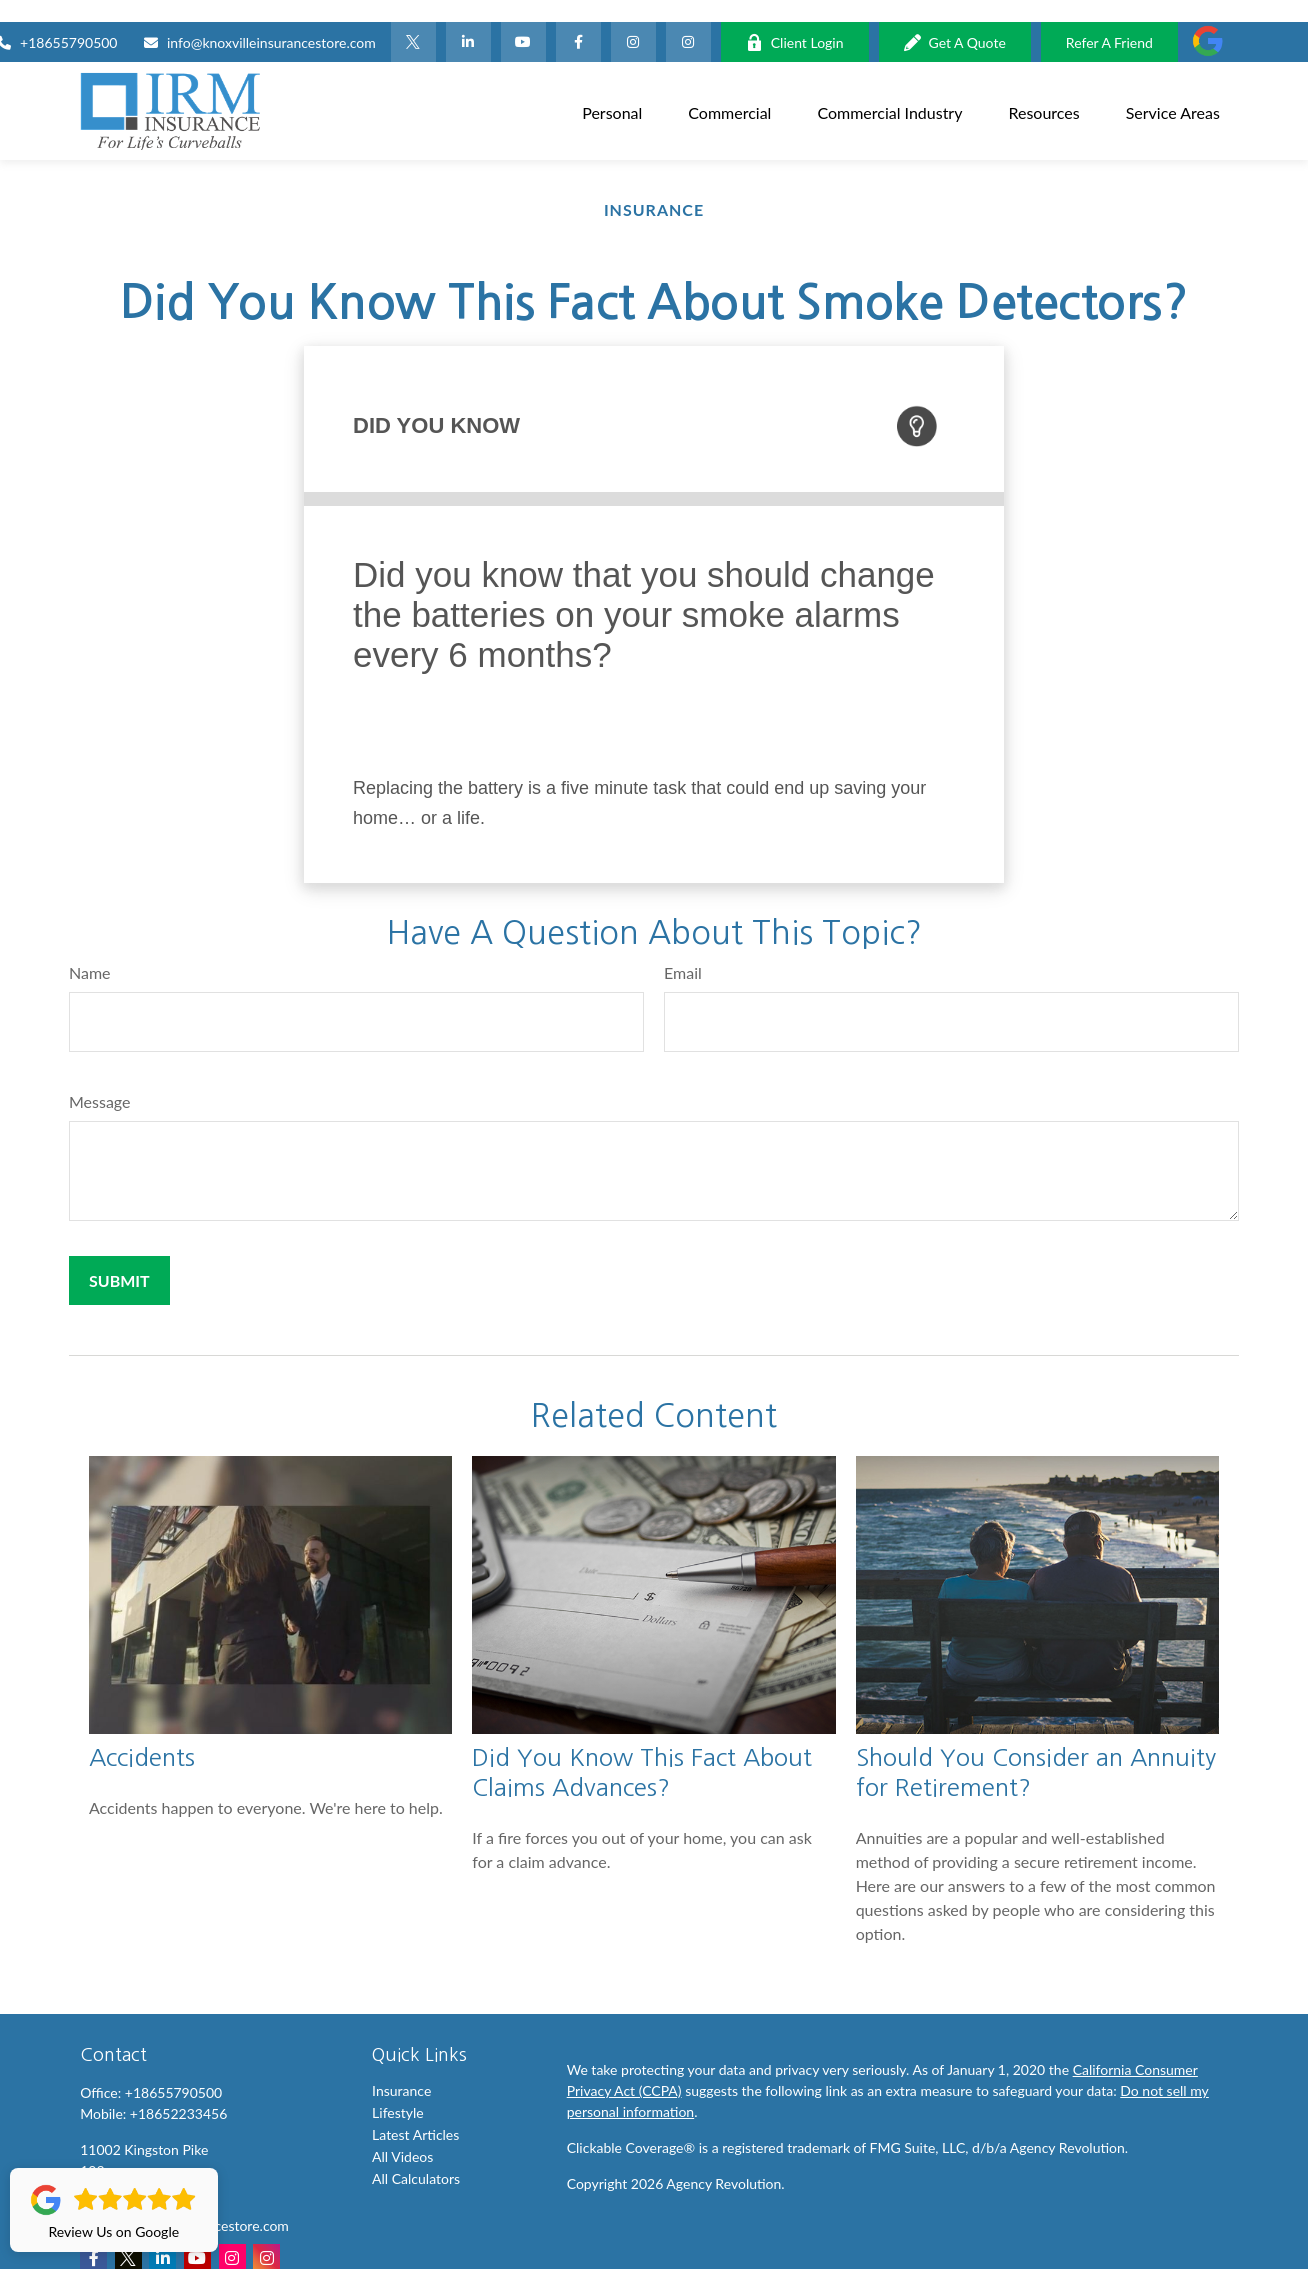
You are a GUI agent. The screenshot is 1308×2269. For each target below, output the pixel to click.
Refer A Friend (1109, 20)
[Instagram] (688, 20)
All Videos (402, 2134)
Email (683, 950)
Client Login (795, 20)
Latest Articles (415, 2112)
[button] (612, 88)
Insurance (401, 2068)
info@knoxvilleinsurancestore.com (259, 20)
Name (90, 950)
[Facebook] (578, 20)
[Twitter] (413, 20)
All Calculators (416, 2156)
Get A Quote (955, 20)
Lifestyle (398, 2090)
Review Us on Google (114, 2210)
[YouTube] (523, 20)
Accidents (142, 1735)
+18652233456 (178, 2091)
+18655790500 (173, 2070)
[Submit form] (119, 1258)
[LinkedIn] (468, 20)
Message (100, 1079)
